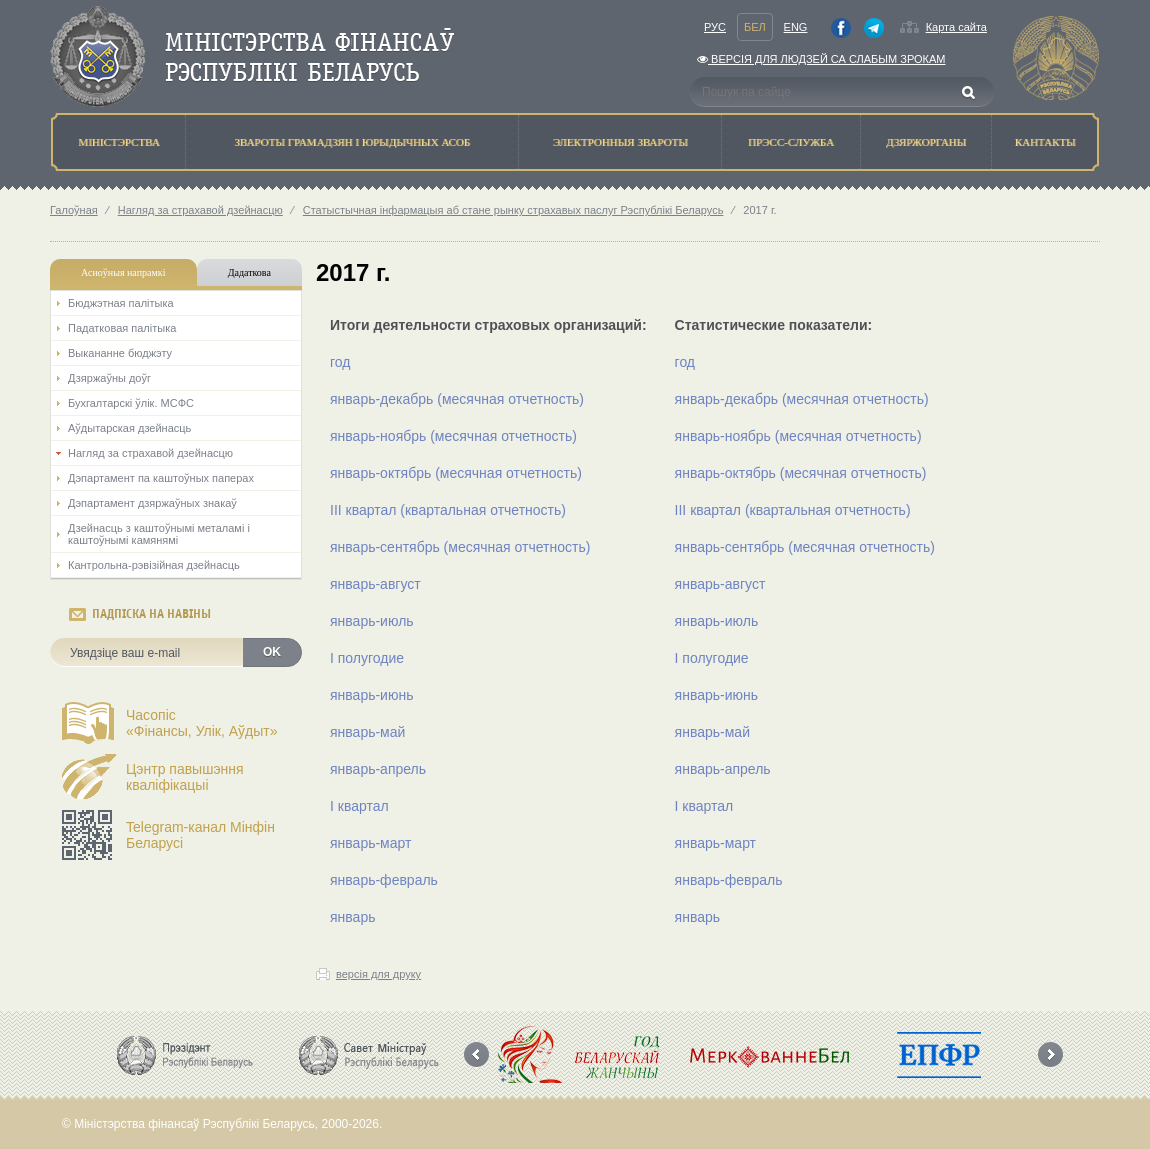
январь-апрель (378, 769)
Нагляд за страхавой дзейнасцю (200, 210)
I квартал (359, 806)
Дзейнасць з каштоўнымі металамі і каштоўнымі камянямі (159, 534)
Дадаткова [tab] (249, 272)
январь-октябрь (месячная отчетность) (456, 473)
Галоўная (74, 210)
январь (352, 917)
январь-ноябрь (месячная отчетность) (453, 436)
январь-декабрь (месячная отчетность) (457, 399)
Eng (796, 27)
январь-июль (372, 621)
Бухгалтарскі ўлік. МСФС (131, 403)
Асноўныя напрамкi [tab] (123, 272)
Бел (755, 27)
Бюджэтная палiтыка (121, 303)
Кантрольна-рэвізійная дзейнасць (154, 565)
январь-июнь (371, 695)
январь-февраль (384, 880)
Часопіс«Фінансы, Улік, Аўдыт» (202, 723)
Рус (715, 27)
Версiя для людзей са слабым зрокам (821, 59)
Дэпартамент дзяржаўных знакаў (152, 503)
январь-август (375, 584)
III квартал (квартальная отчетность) (448, 510)
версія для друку (378, 974)
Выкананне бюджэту (120, 353)
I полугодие (367, 658)
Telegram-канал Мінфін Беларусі (200, 835)
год (340, 362)
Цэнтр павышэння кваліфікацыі (185, 777)
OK (272, 652)
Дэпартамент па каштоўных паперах (161, 478)
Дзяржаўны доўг (109, 378)
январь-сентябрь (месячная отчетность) (460, 547)
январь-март (370, 843)
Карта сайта (956, 27)
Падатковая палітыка (122, 328)
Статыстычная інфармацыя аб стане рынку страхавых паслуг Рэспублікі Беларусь (513, 210)
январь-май (367, 732)
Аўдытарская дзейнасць (129, 428)
